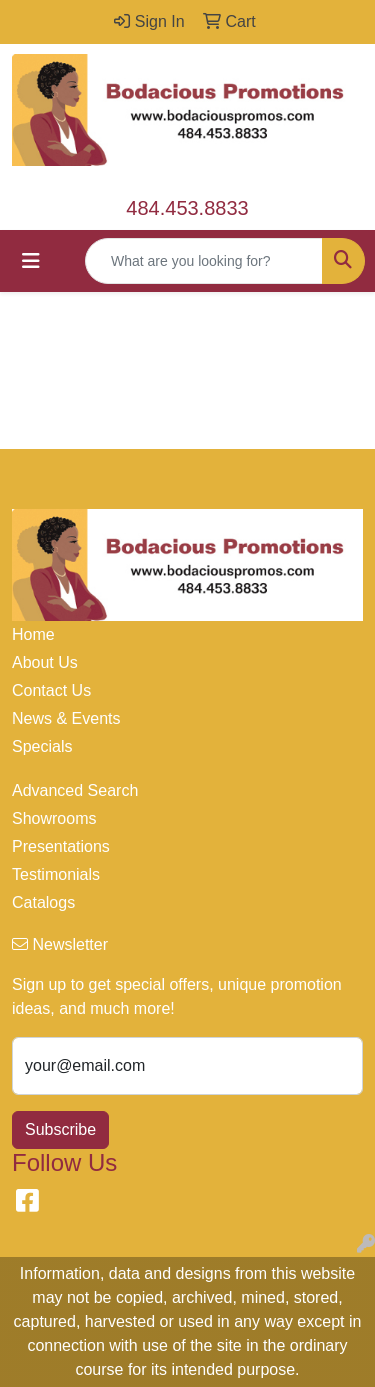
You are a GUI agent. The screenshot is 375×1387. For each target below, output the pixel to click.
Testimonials (56, 874)
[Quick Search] (204, 261)
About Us (45, 662)
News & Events (66, 718)
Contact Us (51, 690)
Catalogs (43, 902)
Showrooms (54, 818)
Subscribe (60, 1129)
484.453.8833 (187, 208)
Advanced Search (75, 790)
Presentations (61, 846)
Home (33, 634)
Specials (42, 746)
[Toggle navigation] (31, 261)
